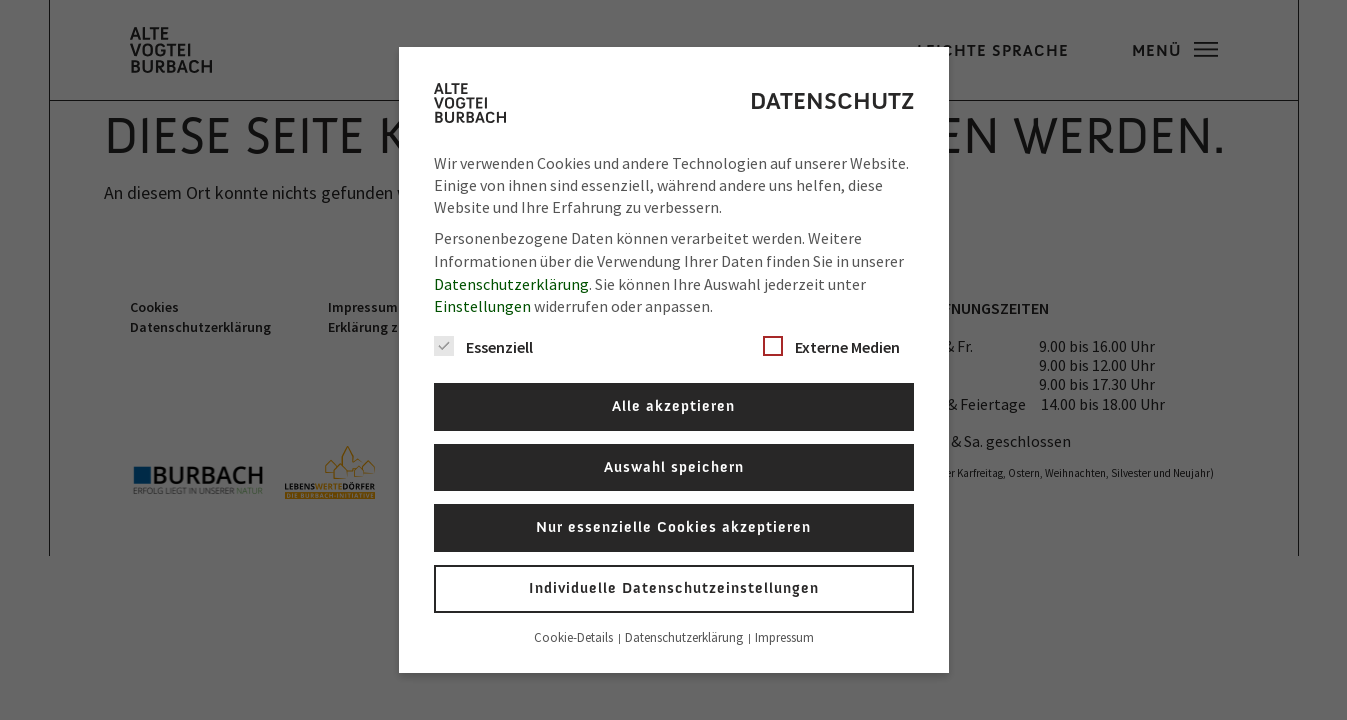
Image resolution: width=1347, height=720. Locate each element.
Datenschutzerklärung (511, 284)
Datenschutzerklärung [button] (685, 637)
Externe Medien (831, 346)
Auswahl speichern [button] (674, 467)
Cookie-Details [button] (575, 637)
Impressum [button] (784, 637)
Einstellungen (482, 306)
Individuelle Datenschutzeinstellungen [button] (674, 588)
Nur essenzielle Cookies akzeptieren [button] (673, 527)
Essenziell (483, 346)
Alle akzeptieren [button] (673, 406)
